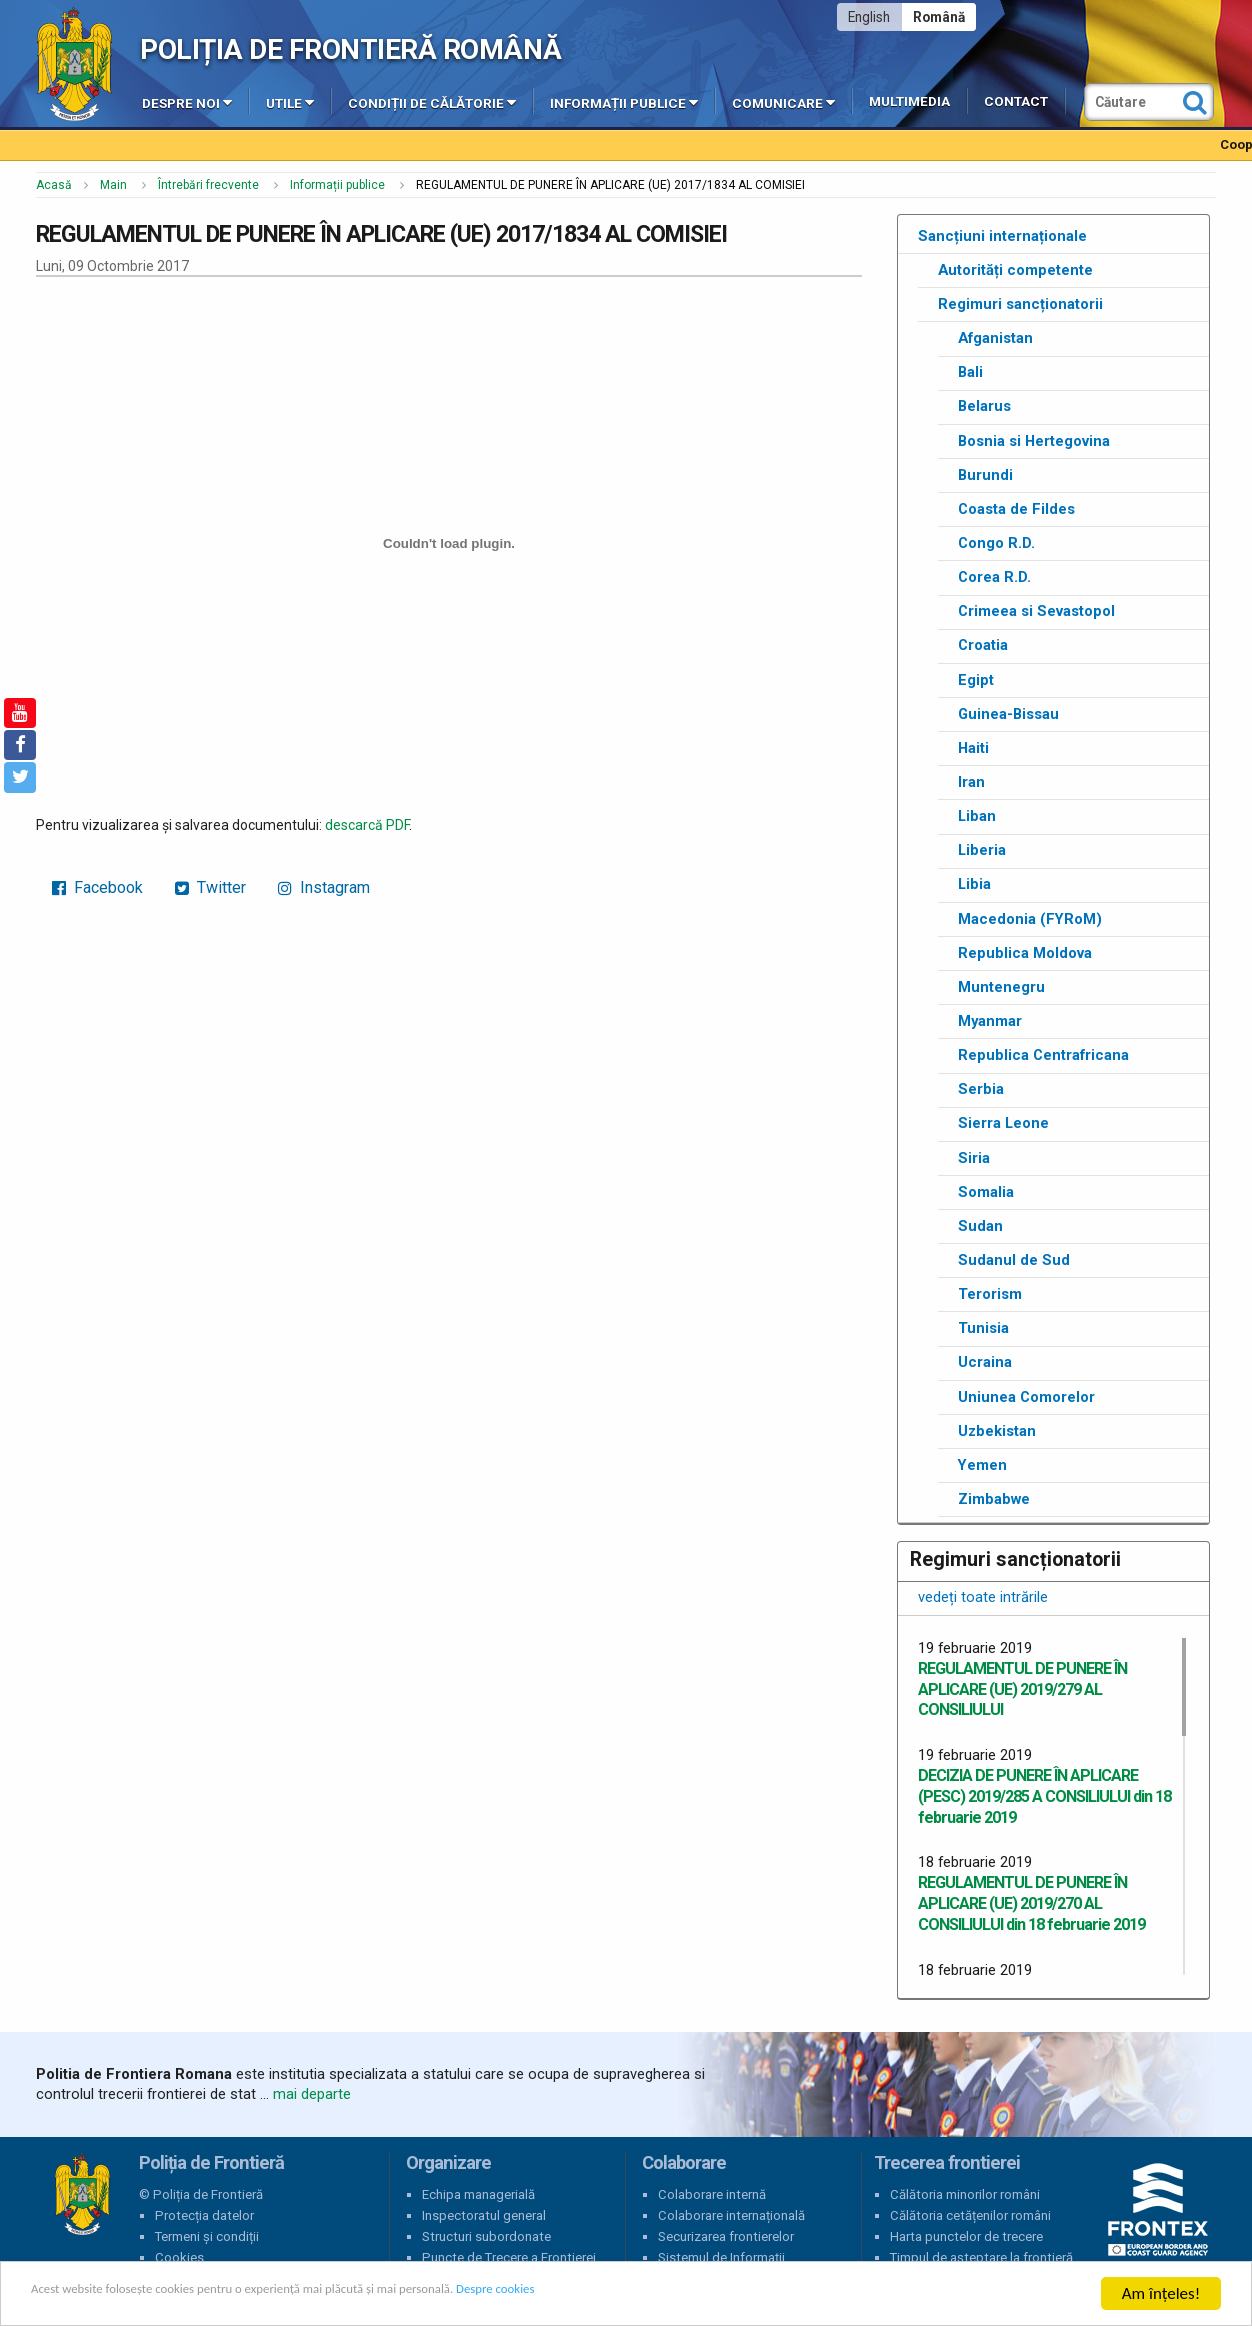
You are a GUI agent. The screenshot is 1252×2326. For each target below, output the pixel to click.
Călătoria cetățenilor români (970, 2215)
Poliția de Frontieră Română (350, 49)
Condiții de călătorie (432, 102)
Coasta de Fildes (1016, 509)
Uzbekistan (997, 1431)
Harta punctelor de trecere (966, 2236)
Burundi (985, 475)
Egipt (976, 680)
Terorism (990, 1294)
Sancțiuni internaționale (1002, 236)
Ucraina (985, 1362)
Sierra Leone (1003, 1123)
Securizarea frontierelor (726, 2236)
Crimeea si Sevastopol (1036, 611)
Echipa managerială (478, 2194)
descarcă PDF (367, 825)
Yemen (982, 1465)
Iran (971, 782)
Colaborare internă (712, 2194)
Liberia (982, 850)
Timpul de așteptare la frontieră (981, 2257)
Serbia (981, 1089)
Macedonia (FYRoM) (1030, 919)
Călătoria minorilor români (965, 2194)
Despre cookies (648, 2294)
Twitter (210, 887)
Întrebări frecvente (208, 185)
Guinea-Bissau (1008, 714)
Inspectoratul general (484, 2215)
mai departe (312, 2094)
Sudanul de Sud (1014, 1260)
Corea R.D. (994, 577)
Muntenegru (1001, 987)
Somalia (986, 1192)
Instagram (324, 887)
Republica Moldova (1025, 953)
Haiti (973, 748)
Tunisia (983, 1328)
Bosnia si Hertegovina (1034, 441)
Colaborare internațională (731, 2215)
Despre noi (187, 102)
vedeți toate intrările (983, 1597)
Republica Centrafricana (1043, 1055)
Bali (970, 372)
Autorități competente (1015, 270)
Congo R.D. (996, 543)
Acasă (54, 185)
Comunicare (783, 102)
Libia (974, 884)
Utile (290, 102)
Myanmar (990, 1021)
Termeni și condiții (207, 2236)
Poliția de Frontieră (82, 2195)
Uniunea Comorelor (1026, 1397)
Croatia (983, 645)
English (869, 17)
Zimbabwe (994, 1499)
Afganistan (995, 338)
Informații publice (624, 102)
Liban (977, 816)
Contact (1016, 101)
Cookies (179, 2257)
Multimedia (909, 101)
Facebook (97, 887)
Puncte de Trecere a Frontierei (509, 2257)
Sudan (980, 1226)
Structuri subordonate (486, 2236)
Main (113, 185)
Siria (974, 1158)
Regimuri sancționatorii (1020, 304)
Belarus (984, 406)
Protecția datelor (204, 2215)
